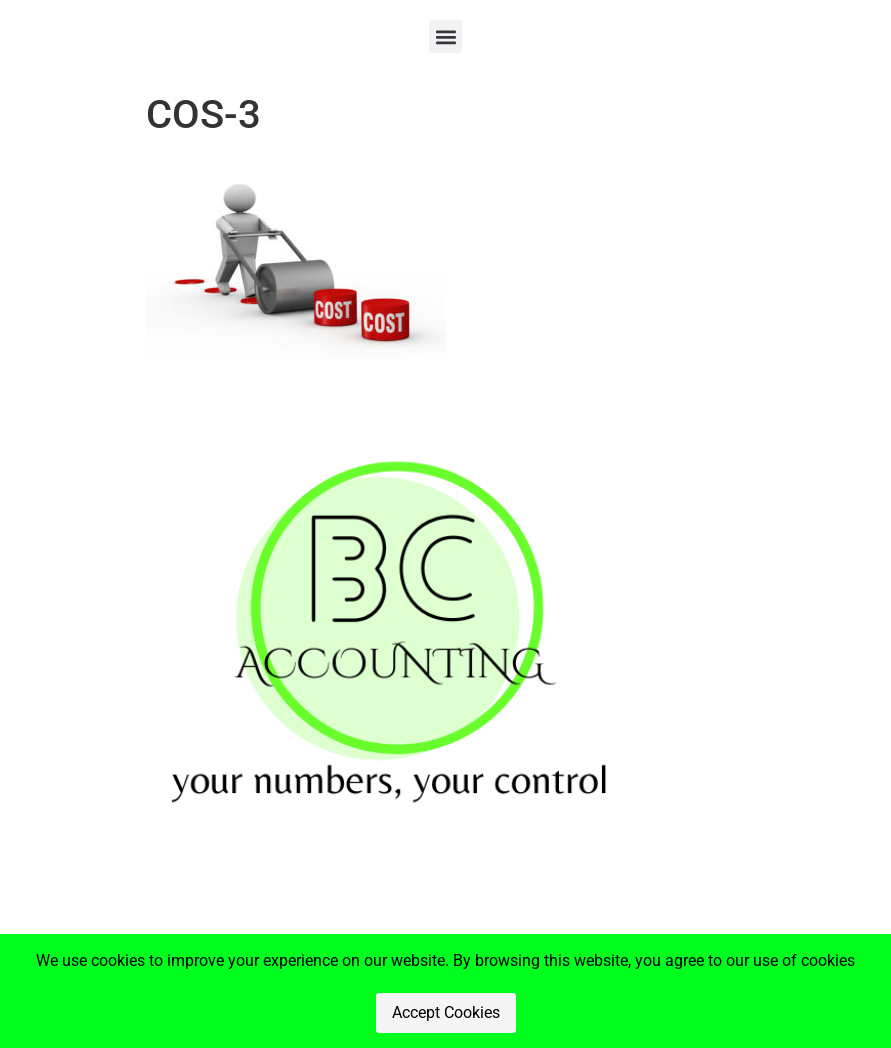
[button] (445, 36)
